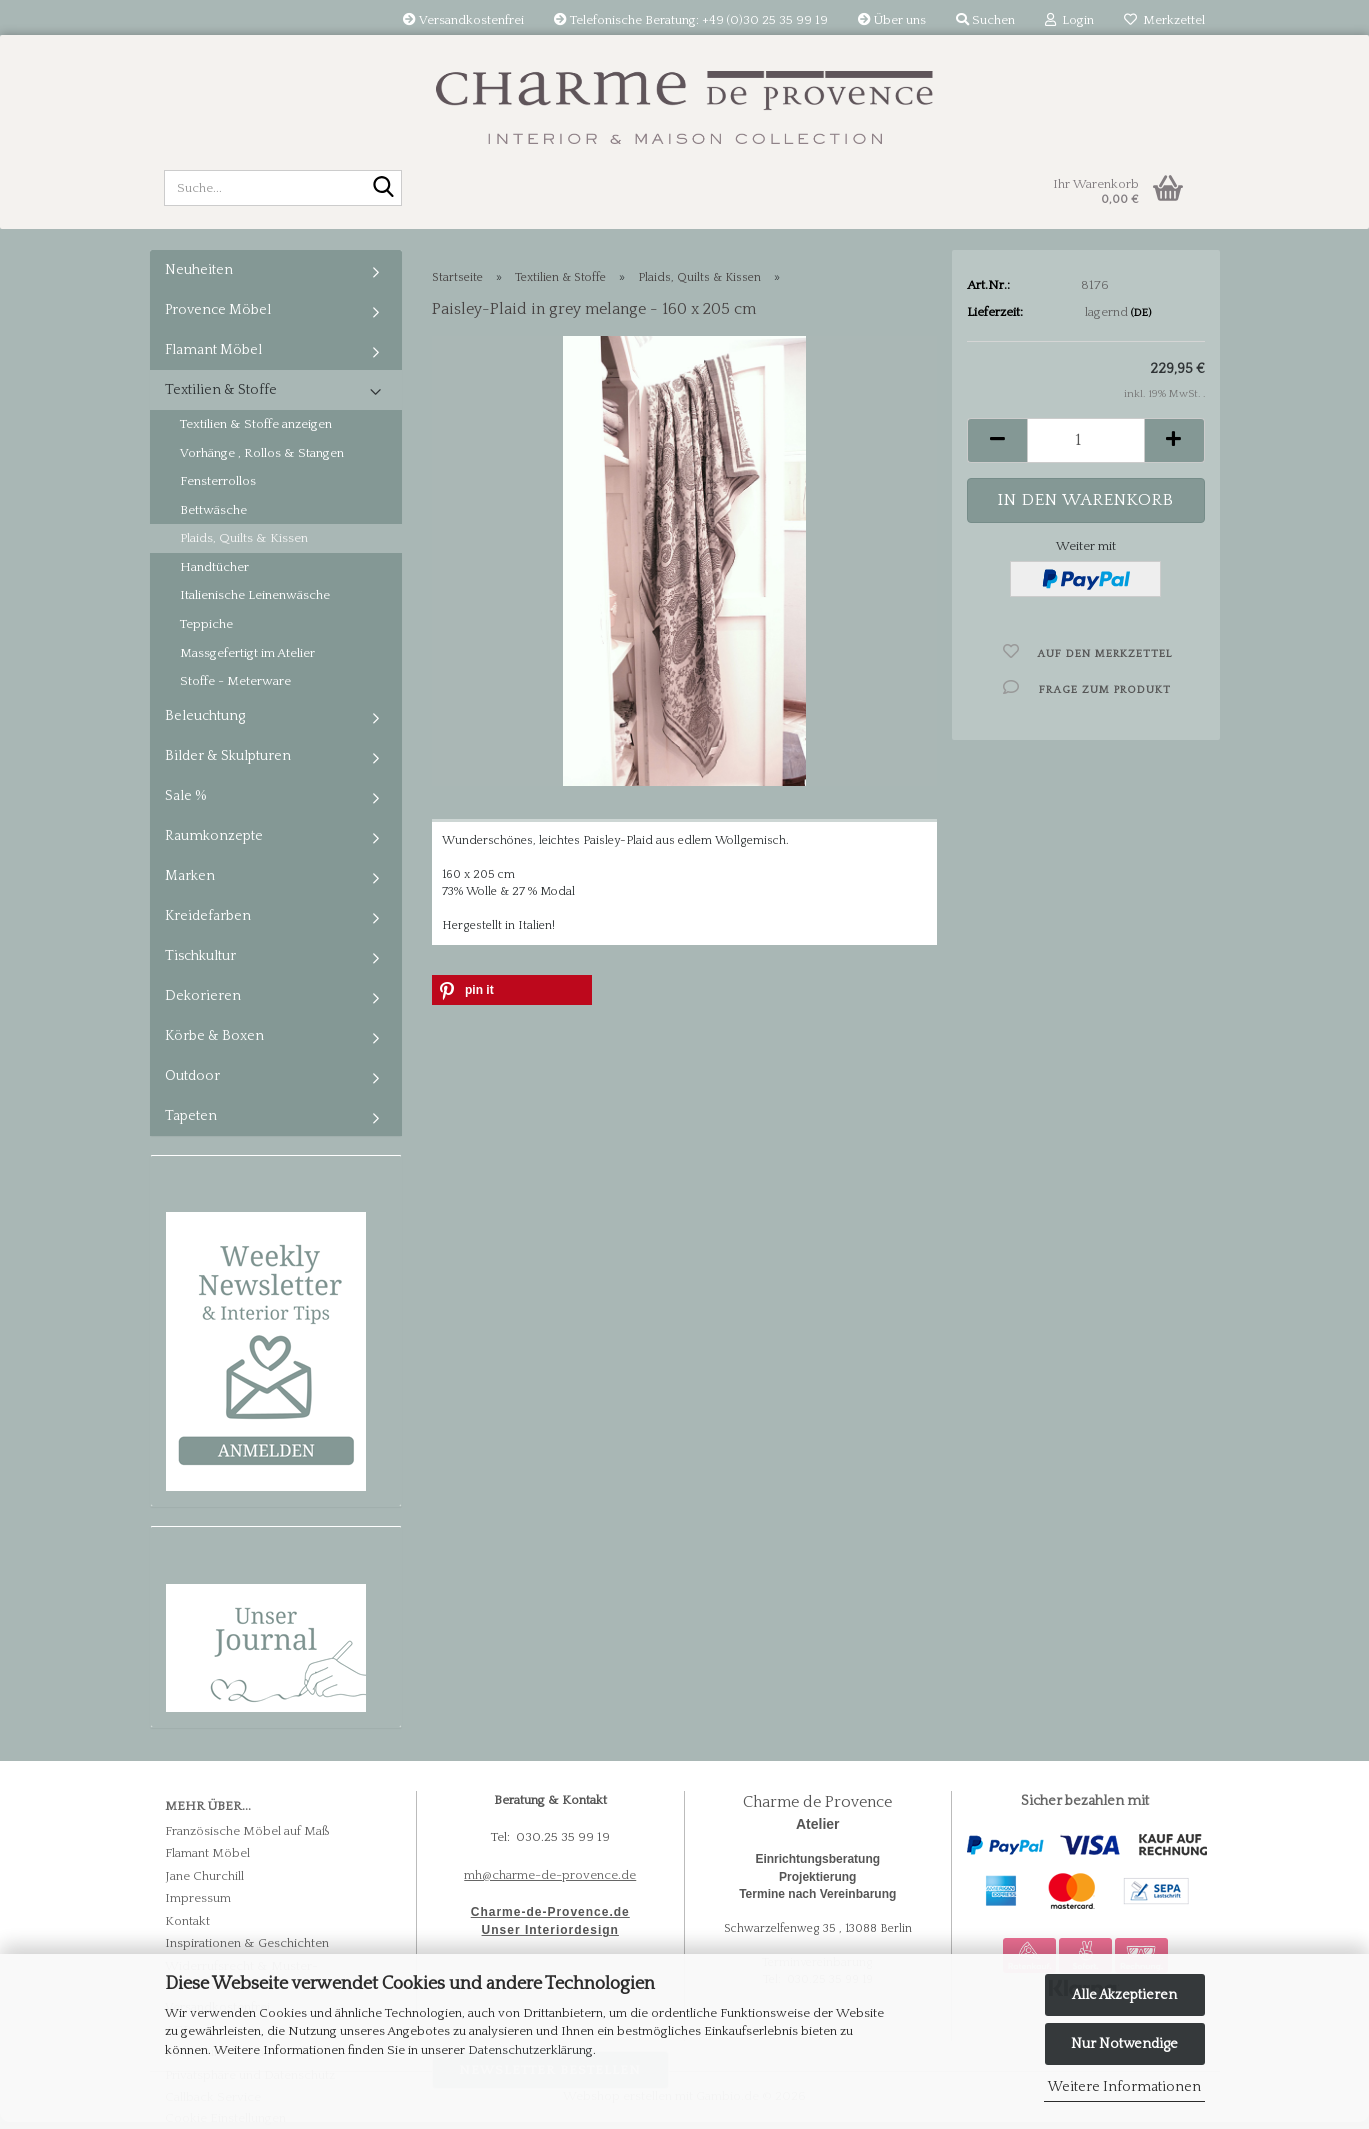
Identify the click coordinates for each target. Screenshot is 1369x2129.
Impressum (198, 1898)
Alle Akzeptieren (1124, 1995)
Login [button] (1069, 20)
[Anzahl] (1085, 440)
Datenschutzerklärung (530, 2050)
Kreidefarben (208, 916)
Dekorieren (203, 996)
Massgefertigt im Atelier (247, 653)
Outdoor (192, 1076)
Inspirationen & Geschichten (247, 1943)
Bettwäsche (213, 510)
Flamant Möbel (213, 350)
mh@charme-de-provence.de (550, 1875)
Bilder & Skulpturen (228, 756)
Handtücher (214, 567)
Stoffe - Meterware (235, 681)
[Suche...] (383, 189)
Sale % (186, 796)
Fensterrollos (218, 481)
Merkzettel (1164, 20)
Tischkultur (200, 956)
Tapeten (191, 1116)
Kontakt (187, 1921)
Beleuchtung (205, 716)
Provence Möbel (218, 310)
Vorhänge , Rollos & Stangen (262, 453)
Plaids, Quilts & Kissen (244, 538)
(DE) (1141, 313)
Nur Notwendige (1124, 2044)
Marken (190, 876)
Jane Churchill (204, 1876)
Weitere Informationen (1124, 2087)
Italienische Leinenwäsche (255, 595)
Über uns (892, 20)
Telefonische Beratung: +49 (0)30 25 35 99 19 (691, 20)
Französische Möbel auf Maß (247, 1831)
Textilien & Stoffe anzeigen (256, 424)
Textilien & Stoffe (221, 390)
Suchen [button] (985, 20)
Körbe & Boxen (214, 1036)
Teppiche (206, 624)
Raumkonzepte (214, 836)
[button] (997, 440)
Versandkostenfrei (463, 20)
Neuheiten (199, 270)
